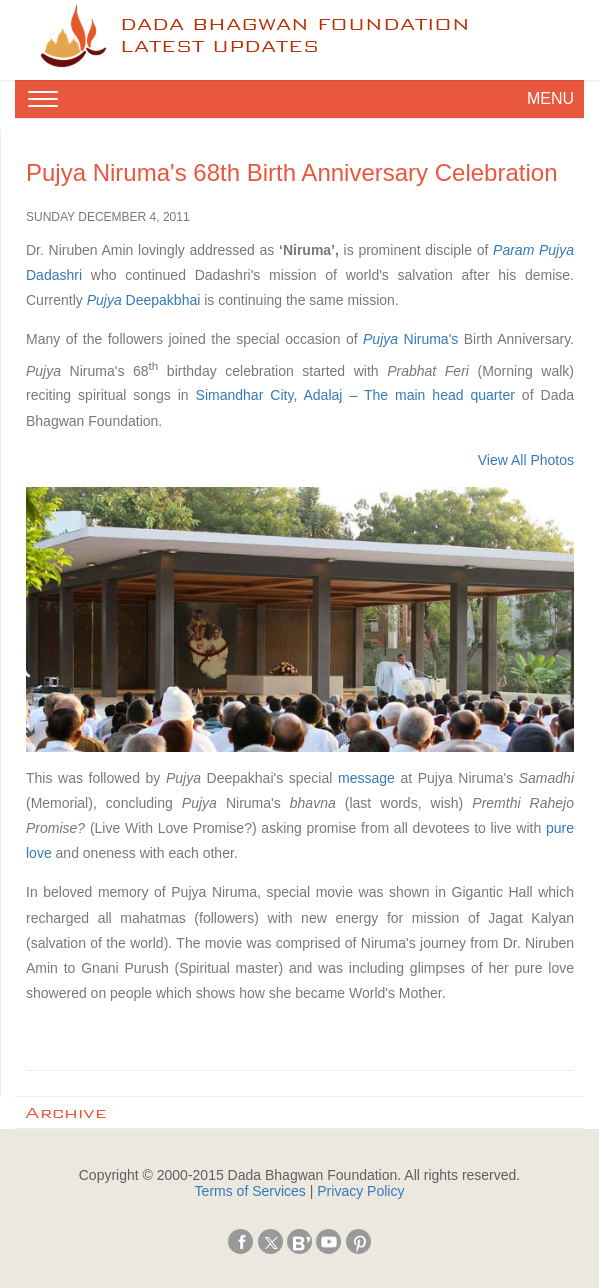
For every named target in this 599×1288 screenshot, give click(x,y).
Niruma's (410, 339)
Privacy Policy (360, 1191)
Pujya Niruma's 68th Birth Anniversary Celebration (292, 172)
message (366, 778)
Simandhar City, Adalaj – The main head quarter (355, 395)
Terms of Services (250, 1191)
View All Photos (526, 460)
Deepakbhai (144, 300)
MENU (550, 98)
